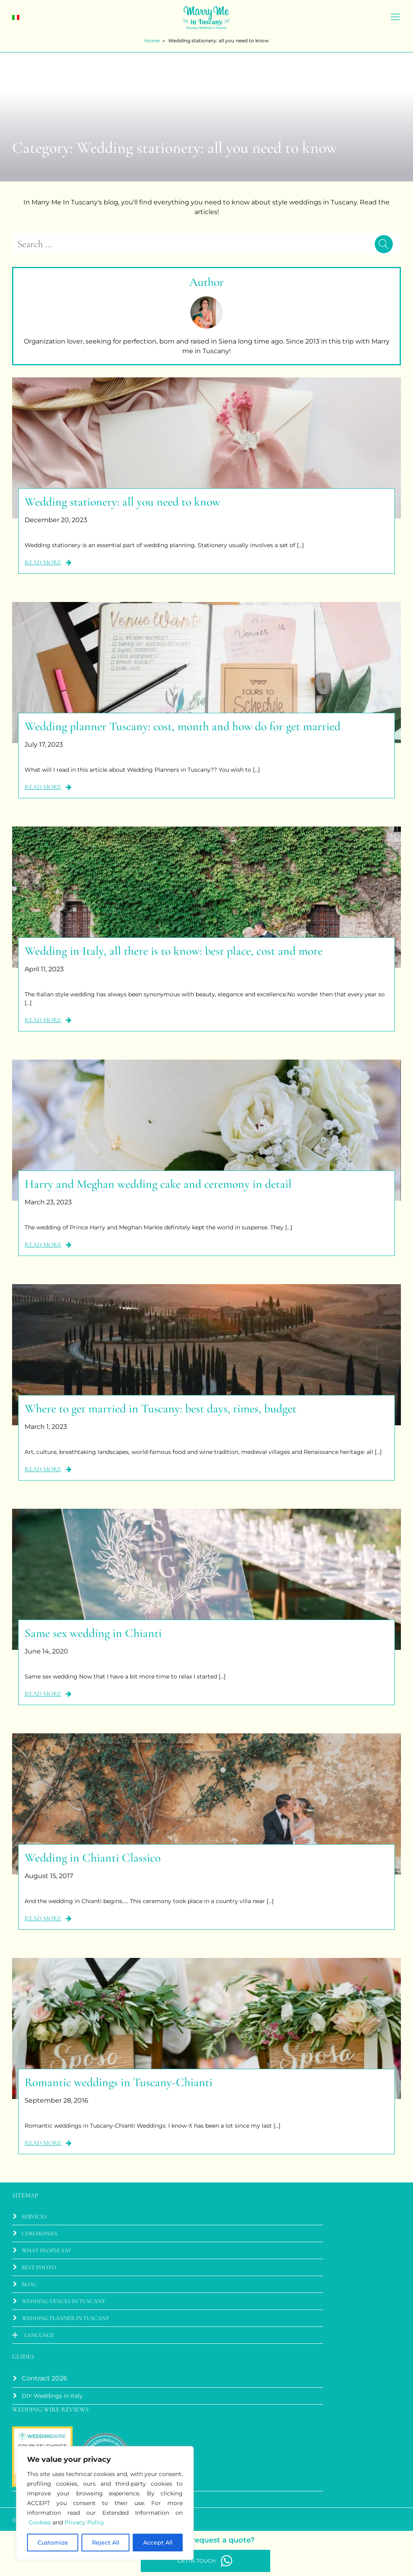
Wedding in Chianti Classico (93, 1857)
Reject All (105, 2542)
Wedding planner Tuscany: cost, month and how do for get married (182, 726)
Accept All (158, 2542)
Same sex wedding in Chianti (93, 1633)
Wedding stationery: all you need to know (122, 501)
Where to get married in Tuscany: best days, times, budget (160, 1408)
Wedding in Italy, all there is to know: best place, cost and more (174, 950)
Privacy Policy (84, 2522)
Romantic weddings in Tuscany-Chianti (119, 2082)
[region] (105, 2503)
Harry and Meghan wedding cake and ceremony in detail (158, 1184)
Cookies (40, 2522)
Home (152, 40)
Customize (53, 2542)
